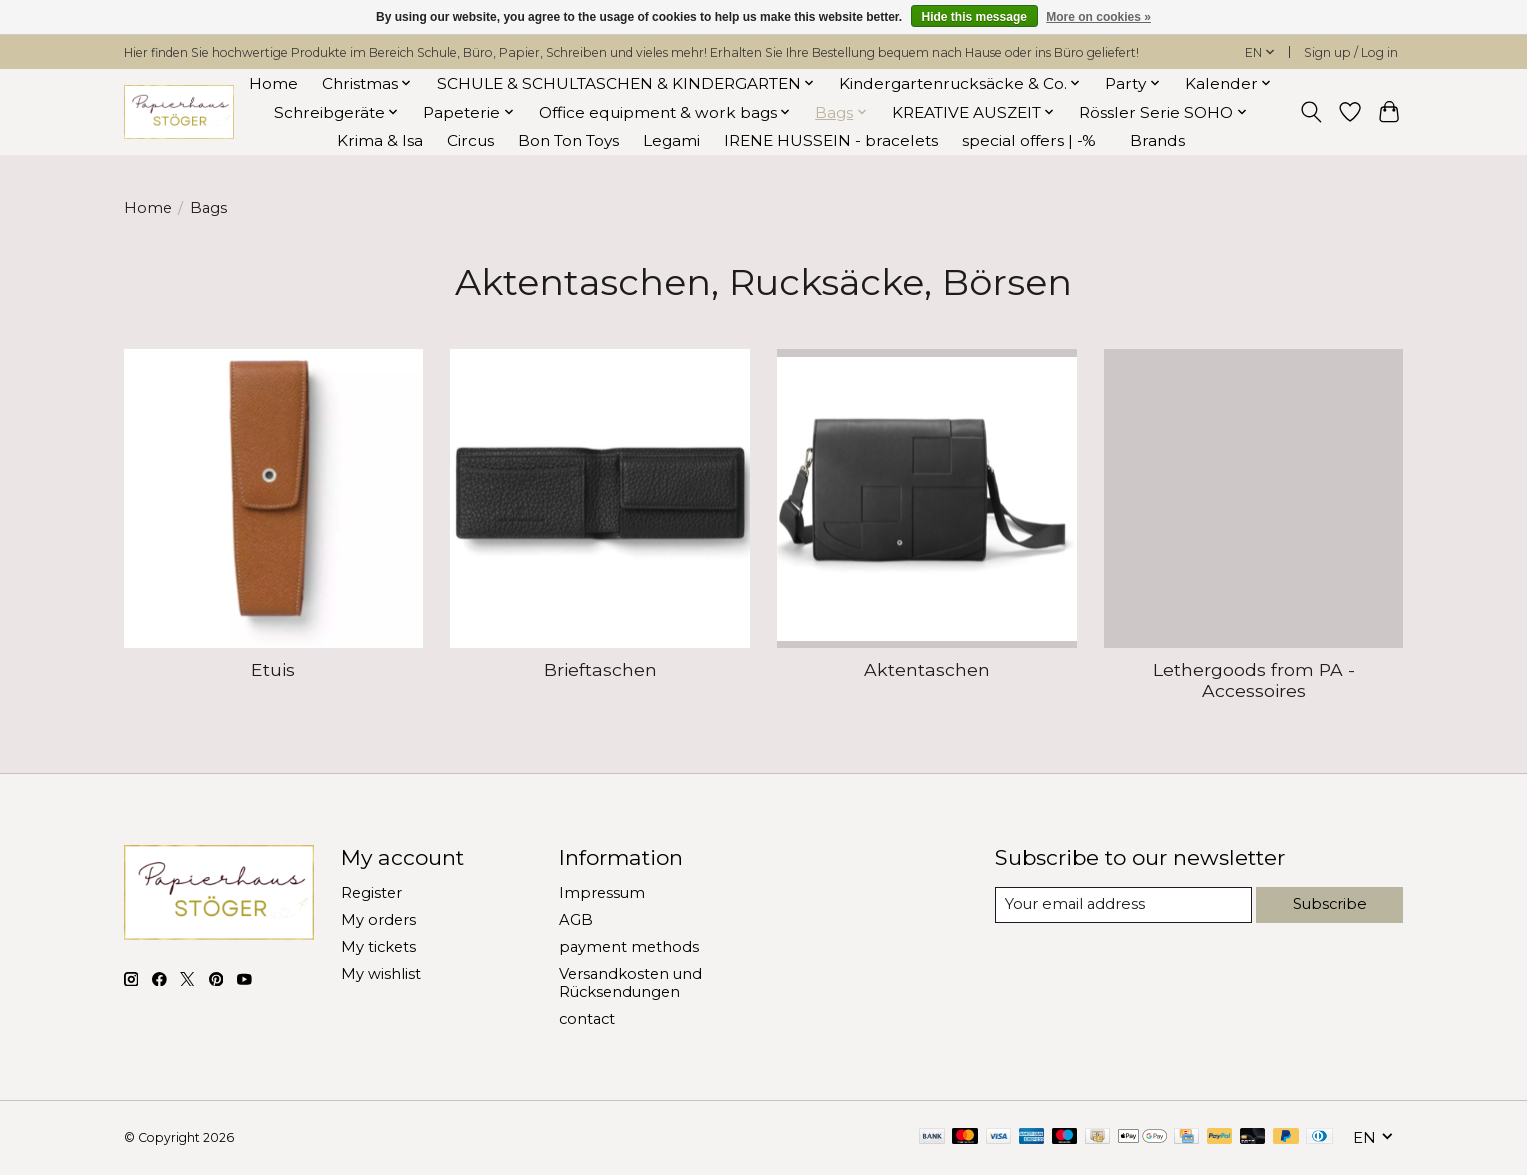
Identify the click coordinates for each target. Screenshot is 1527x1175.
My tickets (378, 947)
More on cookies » (1098, 17)
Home (273, 83)
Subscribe (1330, 904)
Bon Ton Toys (568, 140)
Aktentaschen (927, 669)
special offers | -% (1029, 140)
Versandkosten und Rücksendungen (630, 983)
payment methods (629, 947)
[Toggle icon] (1311, 112)
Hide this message (974, 17)
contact (587, 1019)
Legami (671, 140)
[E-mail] (1123, 905)
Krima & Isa (380, 140)
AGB (576, 920)
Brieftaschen (600, 669)
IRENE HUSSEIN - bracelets (831, 140)
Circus (470, 140)
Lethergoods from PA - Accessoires (1254, 680)
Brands (1157, 140)
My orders (378, 920)
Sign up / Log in (1351, 52)
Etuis (273, 669)
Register (371, 893)
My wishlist (381, 974)
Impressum (602, 893)
